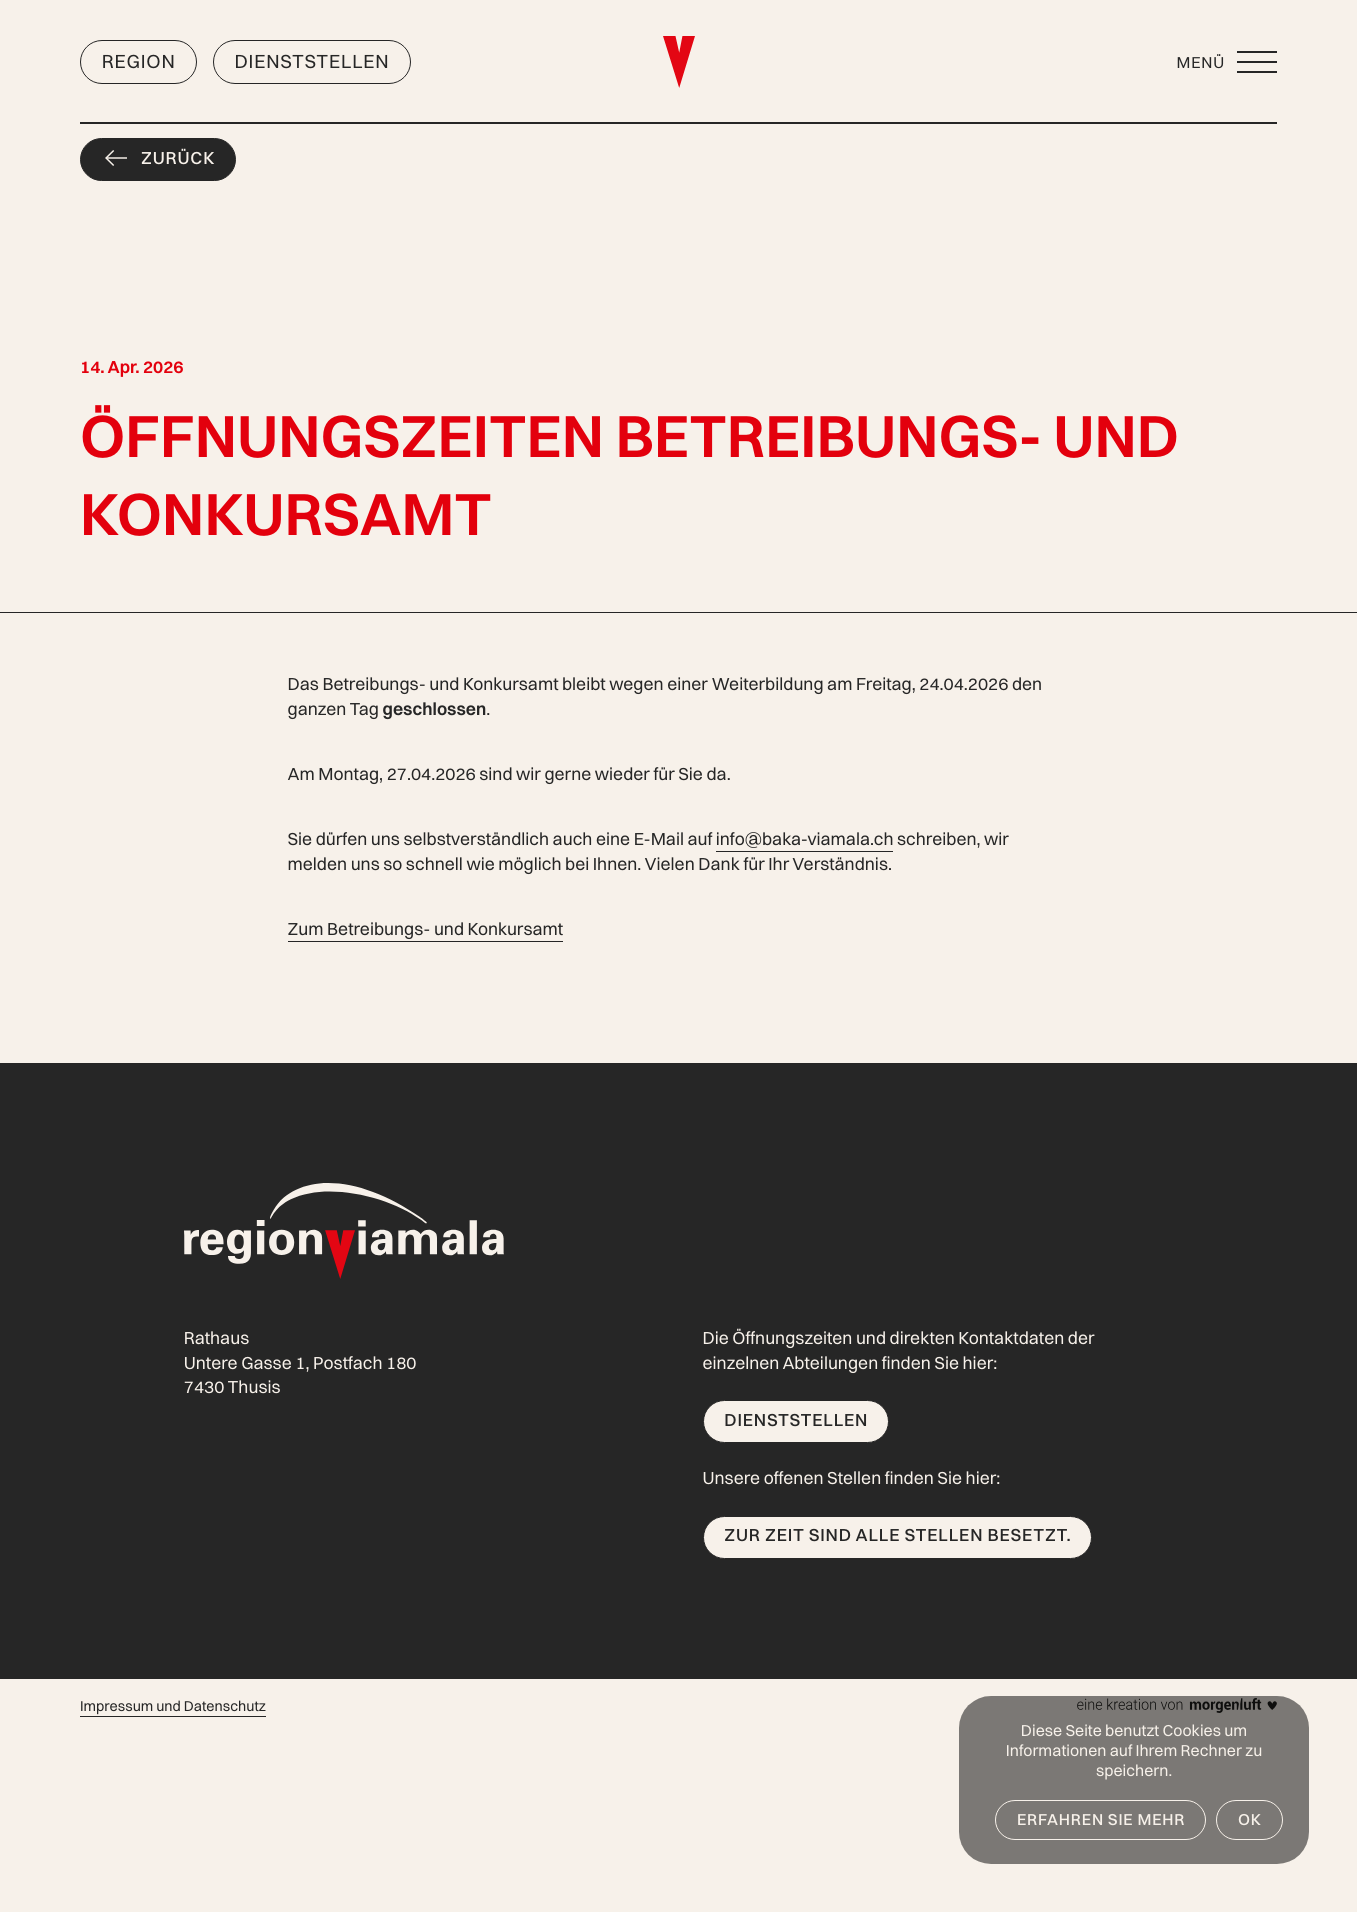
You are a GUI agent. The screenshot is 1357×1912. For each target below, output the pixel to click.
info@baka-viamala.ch (805, 839)
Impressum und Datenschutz (173, 1706)
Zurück (178, 158)
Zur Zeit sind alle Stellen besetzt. (897, 1535)
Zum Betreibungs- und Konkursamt (426, 929)
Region (139, 61)
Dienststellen (311, 61)
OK (1250, 1819)
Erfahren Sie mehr (1101, 1819)
